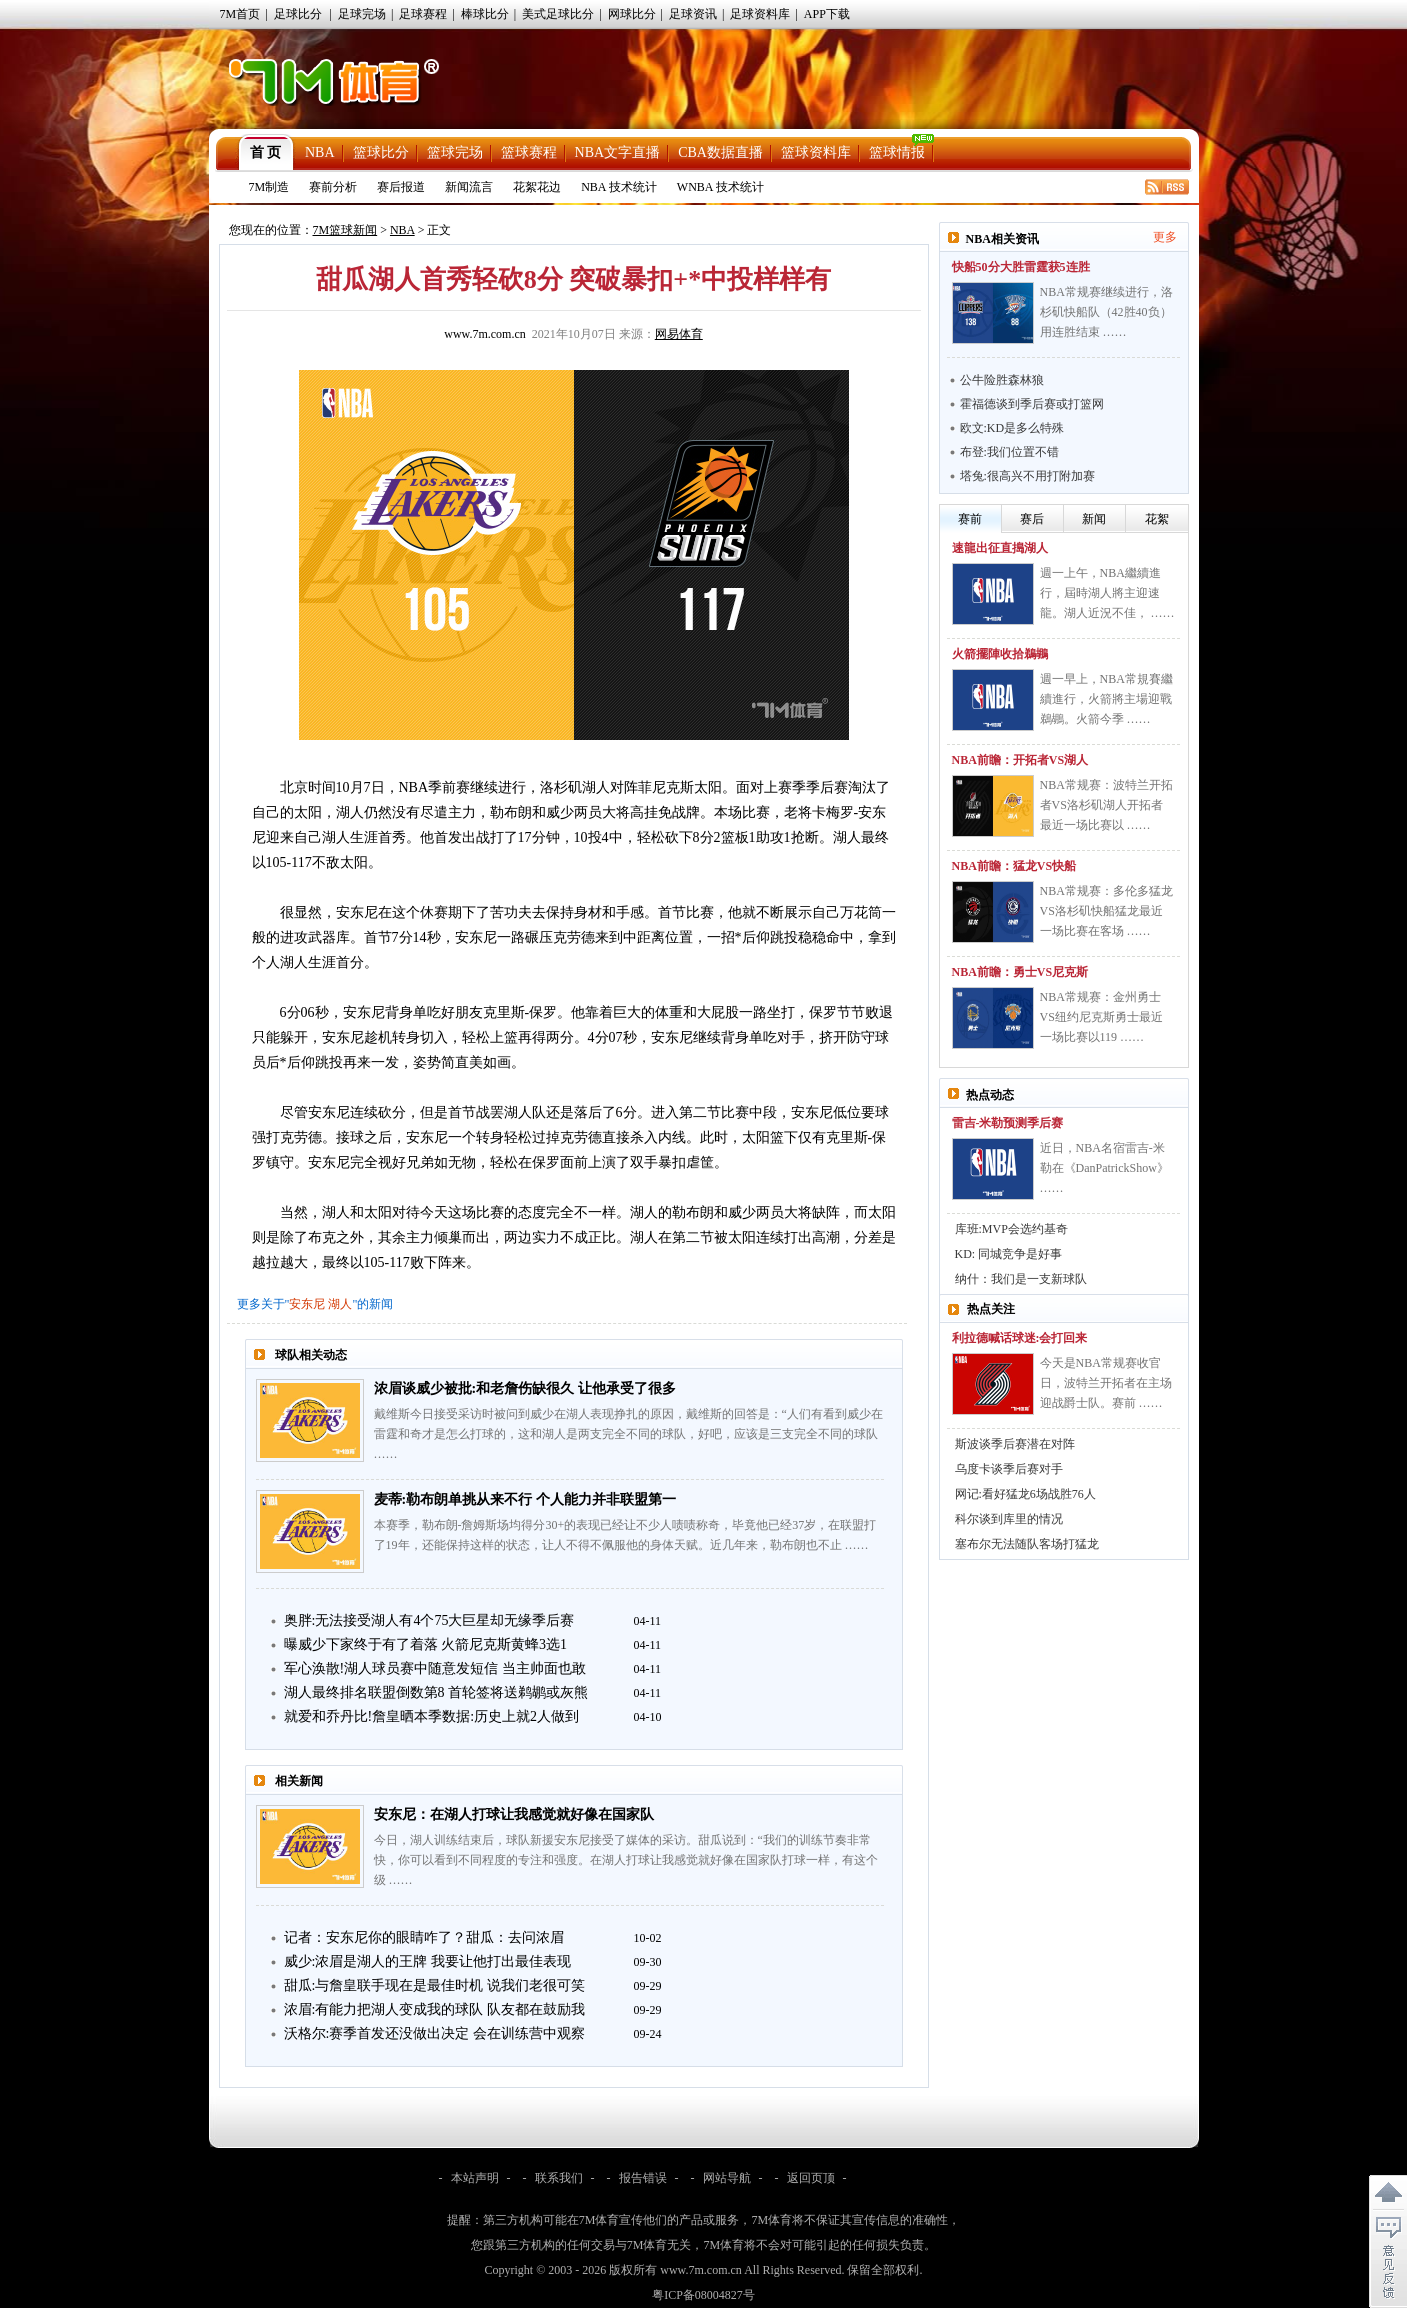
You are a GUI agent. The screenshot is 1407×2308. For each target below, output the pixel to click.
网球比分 (632, 14)
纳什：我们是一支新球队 (1021, 1279)
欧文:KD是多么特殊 (1012, 428)
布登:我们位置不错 (1009, 452)
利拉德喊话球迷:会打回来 (1020, 1338)
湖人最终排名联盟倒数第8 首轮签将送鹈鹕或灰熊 (436, 1692)
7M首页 (240, 14)
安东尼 (307, 1304)
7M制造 (269, 187)
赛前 (970, 519)
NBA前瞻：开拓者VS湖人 (1020, 760)
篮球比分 (381, 152)
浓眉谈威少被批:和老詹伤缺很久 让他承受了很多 (525, 1388)
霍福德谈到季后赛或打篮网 (1032, 404)
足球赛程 (423, 14)
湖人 (340, 1304)
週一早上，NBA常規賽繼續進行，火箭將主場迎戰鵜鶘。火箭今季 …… (1106, 699)
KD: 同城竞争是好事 (1009, 1254)
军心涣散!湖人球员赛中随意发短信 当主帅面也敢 (435, 1668)
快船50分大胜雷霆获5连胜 (1021, 267)
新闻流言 (469, 187)
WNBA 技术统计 (720, 187)
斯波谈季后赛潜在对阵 (1015, 1444)
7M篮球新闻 (345, 230)
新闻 (1094, 519)
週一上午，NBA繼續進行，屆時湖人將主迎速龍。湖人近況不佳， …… (1107, 593)
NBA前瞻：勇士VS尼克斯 (1020, 972)
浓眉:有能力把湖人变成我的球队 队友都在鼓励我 (434, 2009)
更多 (1165, 237)
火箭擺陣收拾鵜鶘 (1000, 654)
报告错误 (643, 2178)
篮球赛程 (529, 152)
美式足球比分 (558, 14)
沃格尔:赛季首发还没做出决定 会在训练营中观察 (434, 2033)
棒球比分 (485, 14)
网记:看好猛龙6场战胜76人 (1025, 1494)
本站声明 (475, 2178)
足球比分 (298, 14)
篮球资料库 (816, 152)
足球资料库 (760, 14)
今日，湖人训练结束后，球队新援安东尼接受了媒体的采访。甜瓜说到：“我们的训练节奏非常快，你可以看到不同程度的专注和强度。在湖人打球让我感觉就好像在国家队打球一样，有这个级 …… (626, 1860)
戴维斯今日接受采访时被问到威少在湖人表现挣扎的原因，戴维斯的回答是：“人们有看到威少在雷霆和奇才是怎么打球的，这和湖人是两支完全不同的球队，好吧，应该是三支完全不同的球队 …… (628, 1434)
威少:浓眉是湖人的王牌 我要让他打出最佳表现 (427, 1961)
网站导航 (727, 2178)
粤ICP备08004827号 (703, 2295)
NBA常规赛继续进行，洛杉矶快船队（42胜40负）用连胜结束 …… (1106, 312)
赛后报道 (401, 187)
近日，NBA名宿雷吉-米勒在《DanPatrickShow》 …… (1104, 1168)
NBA (320, 152)
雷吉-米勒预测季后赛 (1008, 1123)
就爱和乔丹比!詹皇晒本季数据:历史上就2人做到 (432, 1716)
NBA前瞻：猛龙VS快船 (1014, 866)
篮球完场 (455, 152)
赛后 (1032, 519)
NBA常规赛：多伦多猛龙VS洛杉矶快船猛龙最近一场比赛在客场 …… (1106, 911)
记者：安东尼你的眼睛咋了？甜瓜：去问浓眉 (424, 1937)
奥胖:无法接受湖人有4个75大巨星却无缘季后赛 (429, 1620)
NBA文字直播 (618, 152)
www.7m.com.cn (485, 334)
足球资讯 (693, 14)
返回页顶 (811, 2178)
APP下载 (827, 14)
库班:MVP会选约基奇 (1011, 1229)
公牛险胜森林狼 (1002, 380)
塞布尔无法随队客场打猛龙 (1027, 1544)
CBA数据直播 (720, 152)
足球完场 (362, 14)
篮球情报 (897, 152)
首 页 (266, 152)
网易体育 (679, 334)
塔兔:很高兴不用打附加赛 (1027, 476)
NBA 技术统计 (619, 187)
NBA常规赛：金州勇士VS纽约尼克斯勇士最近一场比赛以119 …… (1101, 1017)
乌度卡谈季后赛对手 (1009, 1469)
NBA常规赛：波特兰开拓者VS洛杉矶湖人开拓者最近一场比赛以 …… (1106, 805)
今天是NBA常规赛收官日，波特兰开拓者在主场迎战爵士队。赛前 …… (1106, 1383)
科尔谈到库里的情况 (1009, 1519)
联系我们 (559, 2178)
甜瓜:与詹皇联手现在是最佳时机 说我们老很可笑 (434, 1985)
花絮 (1157, 519)
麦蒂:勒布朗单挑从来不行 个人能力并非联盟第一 (525, 1499)
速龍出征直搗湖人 (1000, 548)
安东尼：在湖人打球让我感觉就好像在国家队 (514, 1814)
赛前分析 (333, 187)
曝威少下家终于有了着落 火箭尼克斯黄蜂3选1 (426, 1644)
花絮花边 (537, 187)
